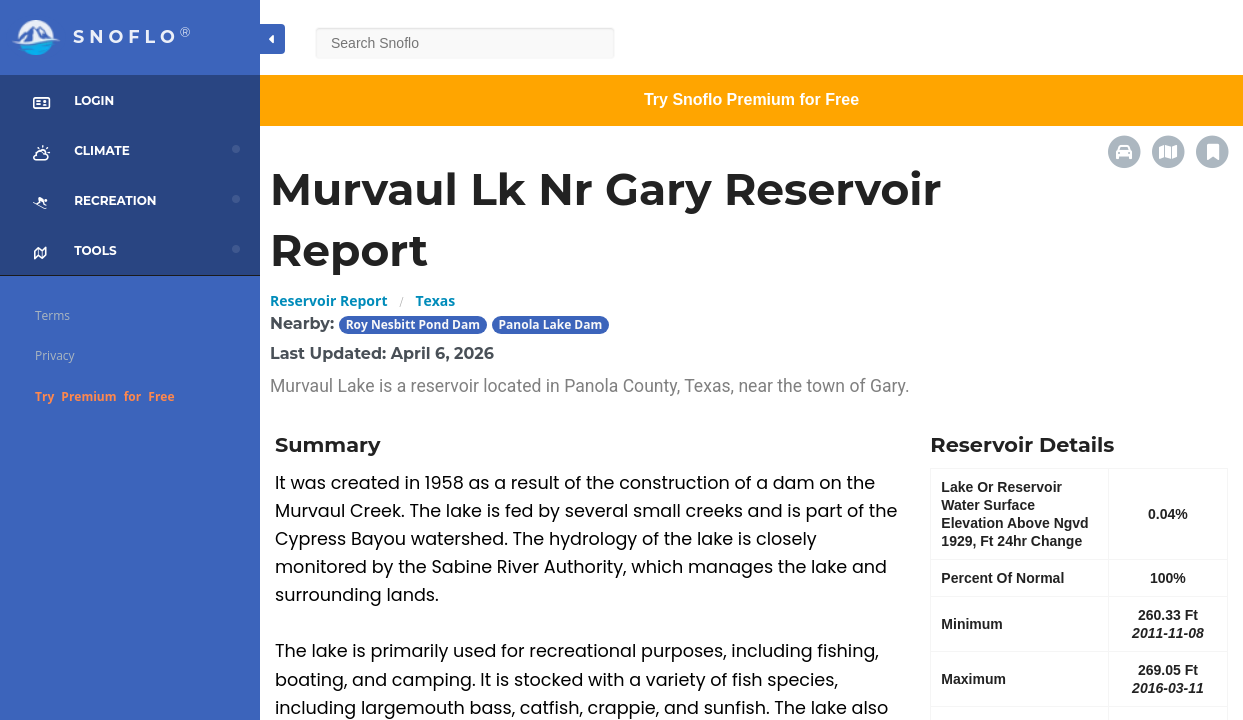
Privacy (55, 355)
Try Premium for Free (105, 396)
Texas (435, 300)
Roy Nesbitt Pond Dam (413, 324)
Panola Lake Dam (551, 324)
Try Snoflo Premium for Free (751, 99)
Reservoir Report (328, 300)
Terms (52, 315)
